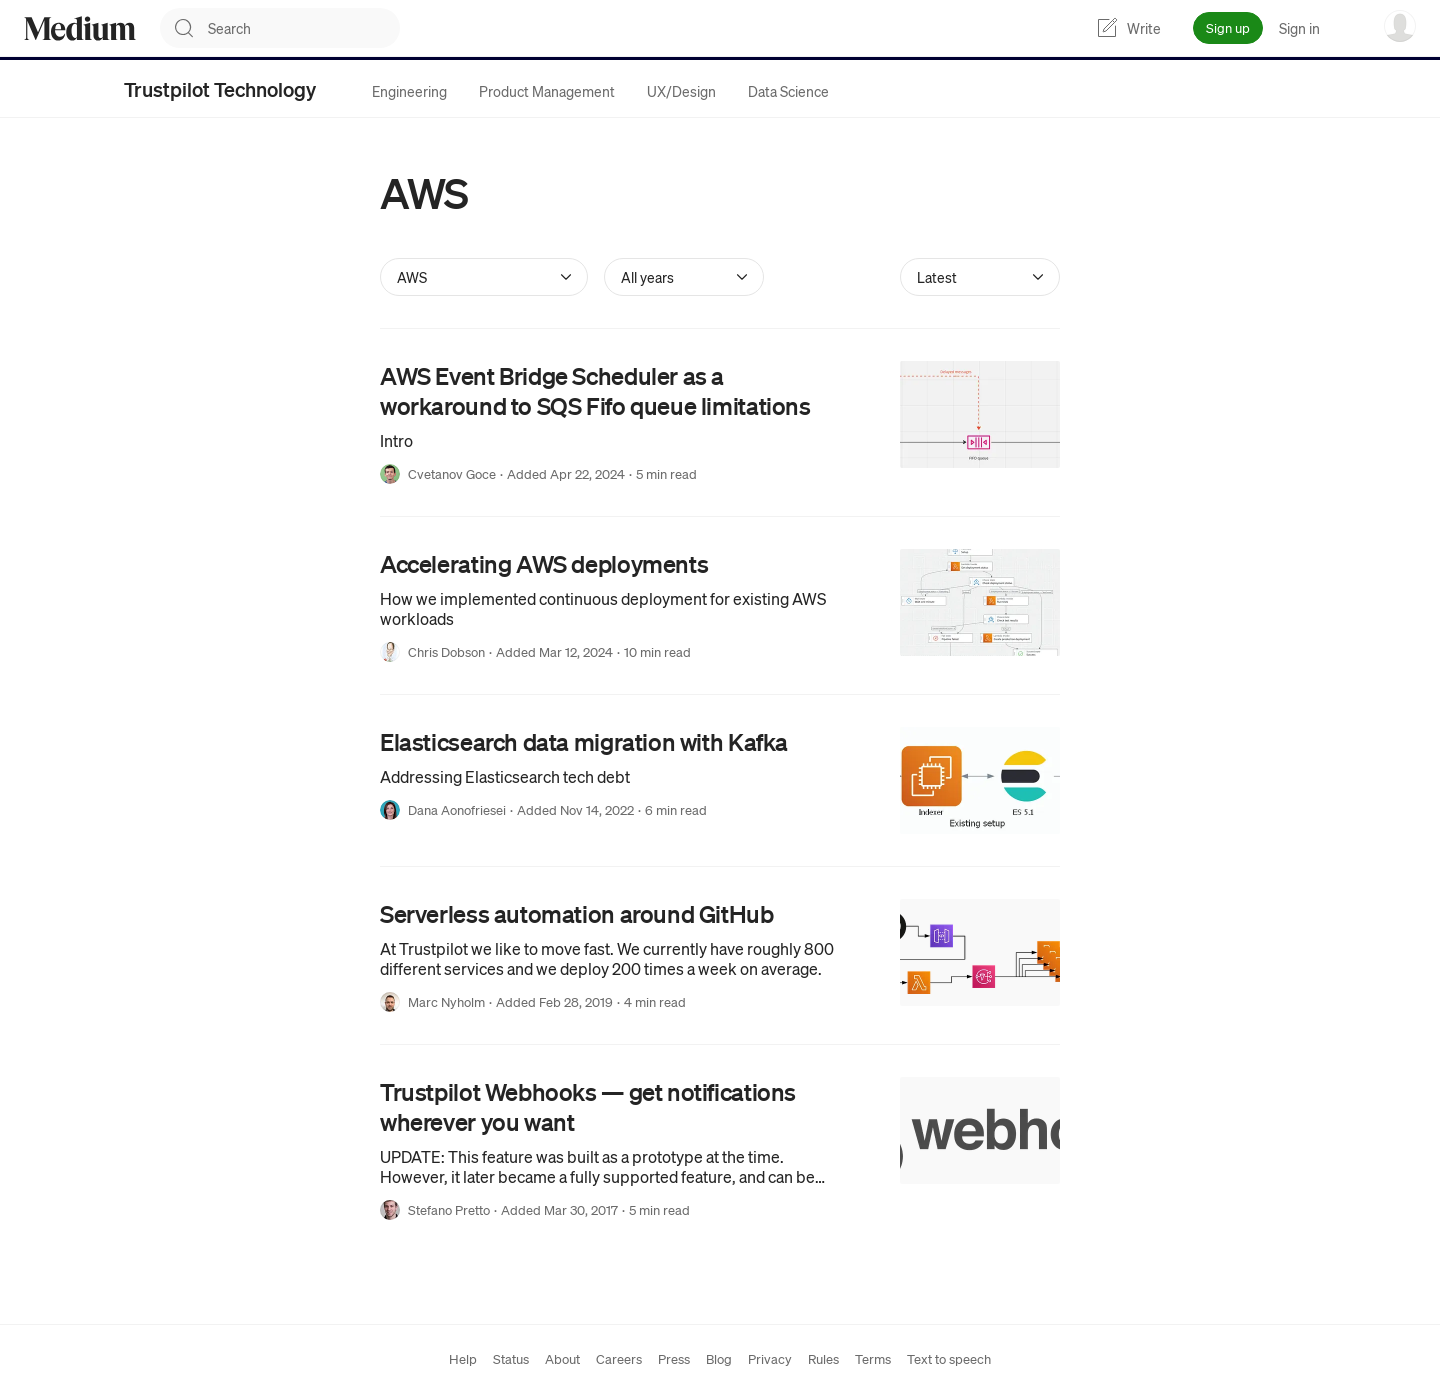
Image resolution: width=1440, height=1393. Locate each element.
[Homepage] (80, 28)
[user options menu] (1400, 26)
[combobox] (304, 28)
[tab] (409, 91)
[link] (720, 422)
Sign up (1228, 27)
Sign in (1299, 28)
